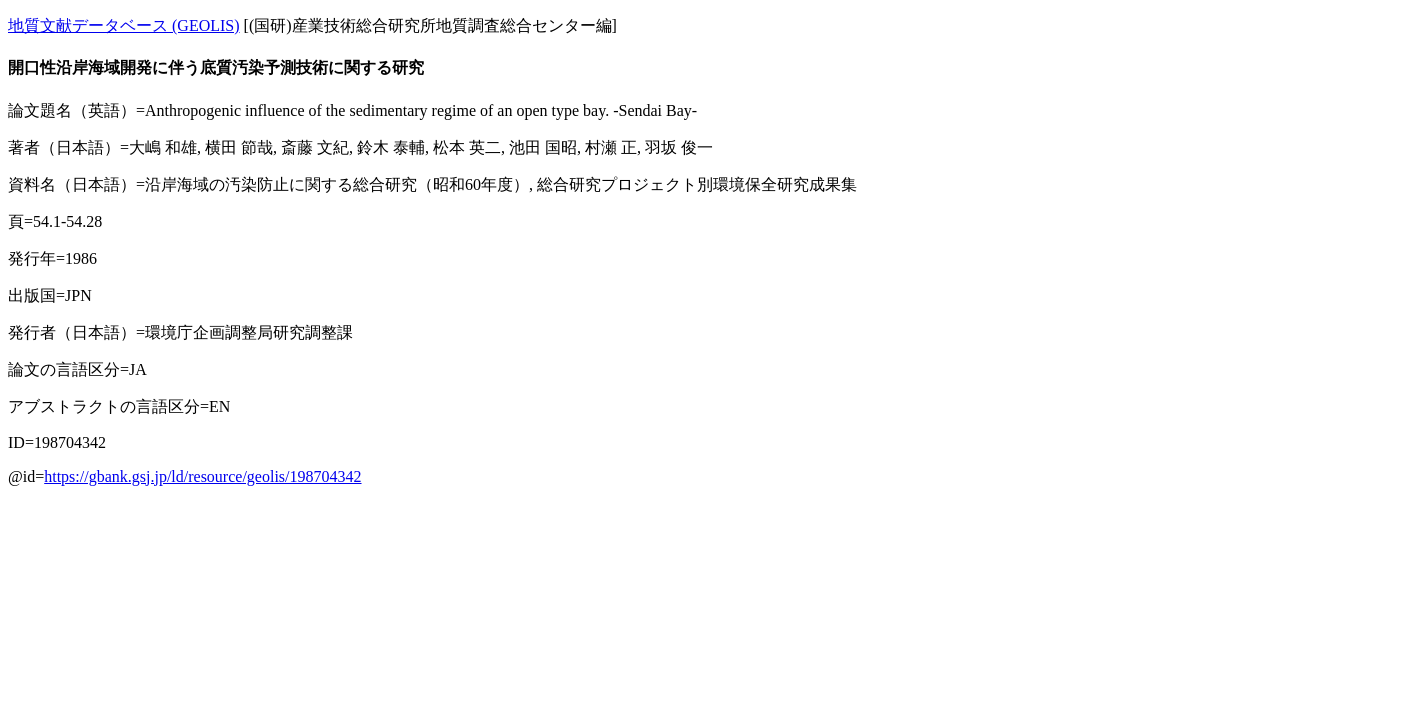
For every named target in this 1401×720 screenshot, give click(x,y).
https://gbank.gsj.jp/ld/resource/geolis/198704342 (202, 476)
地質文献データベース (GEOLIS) (124, 25)
